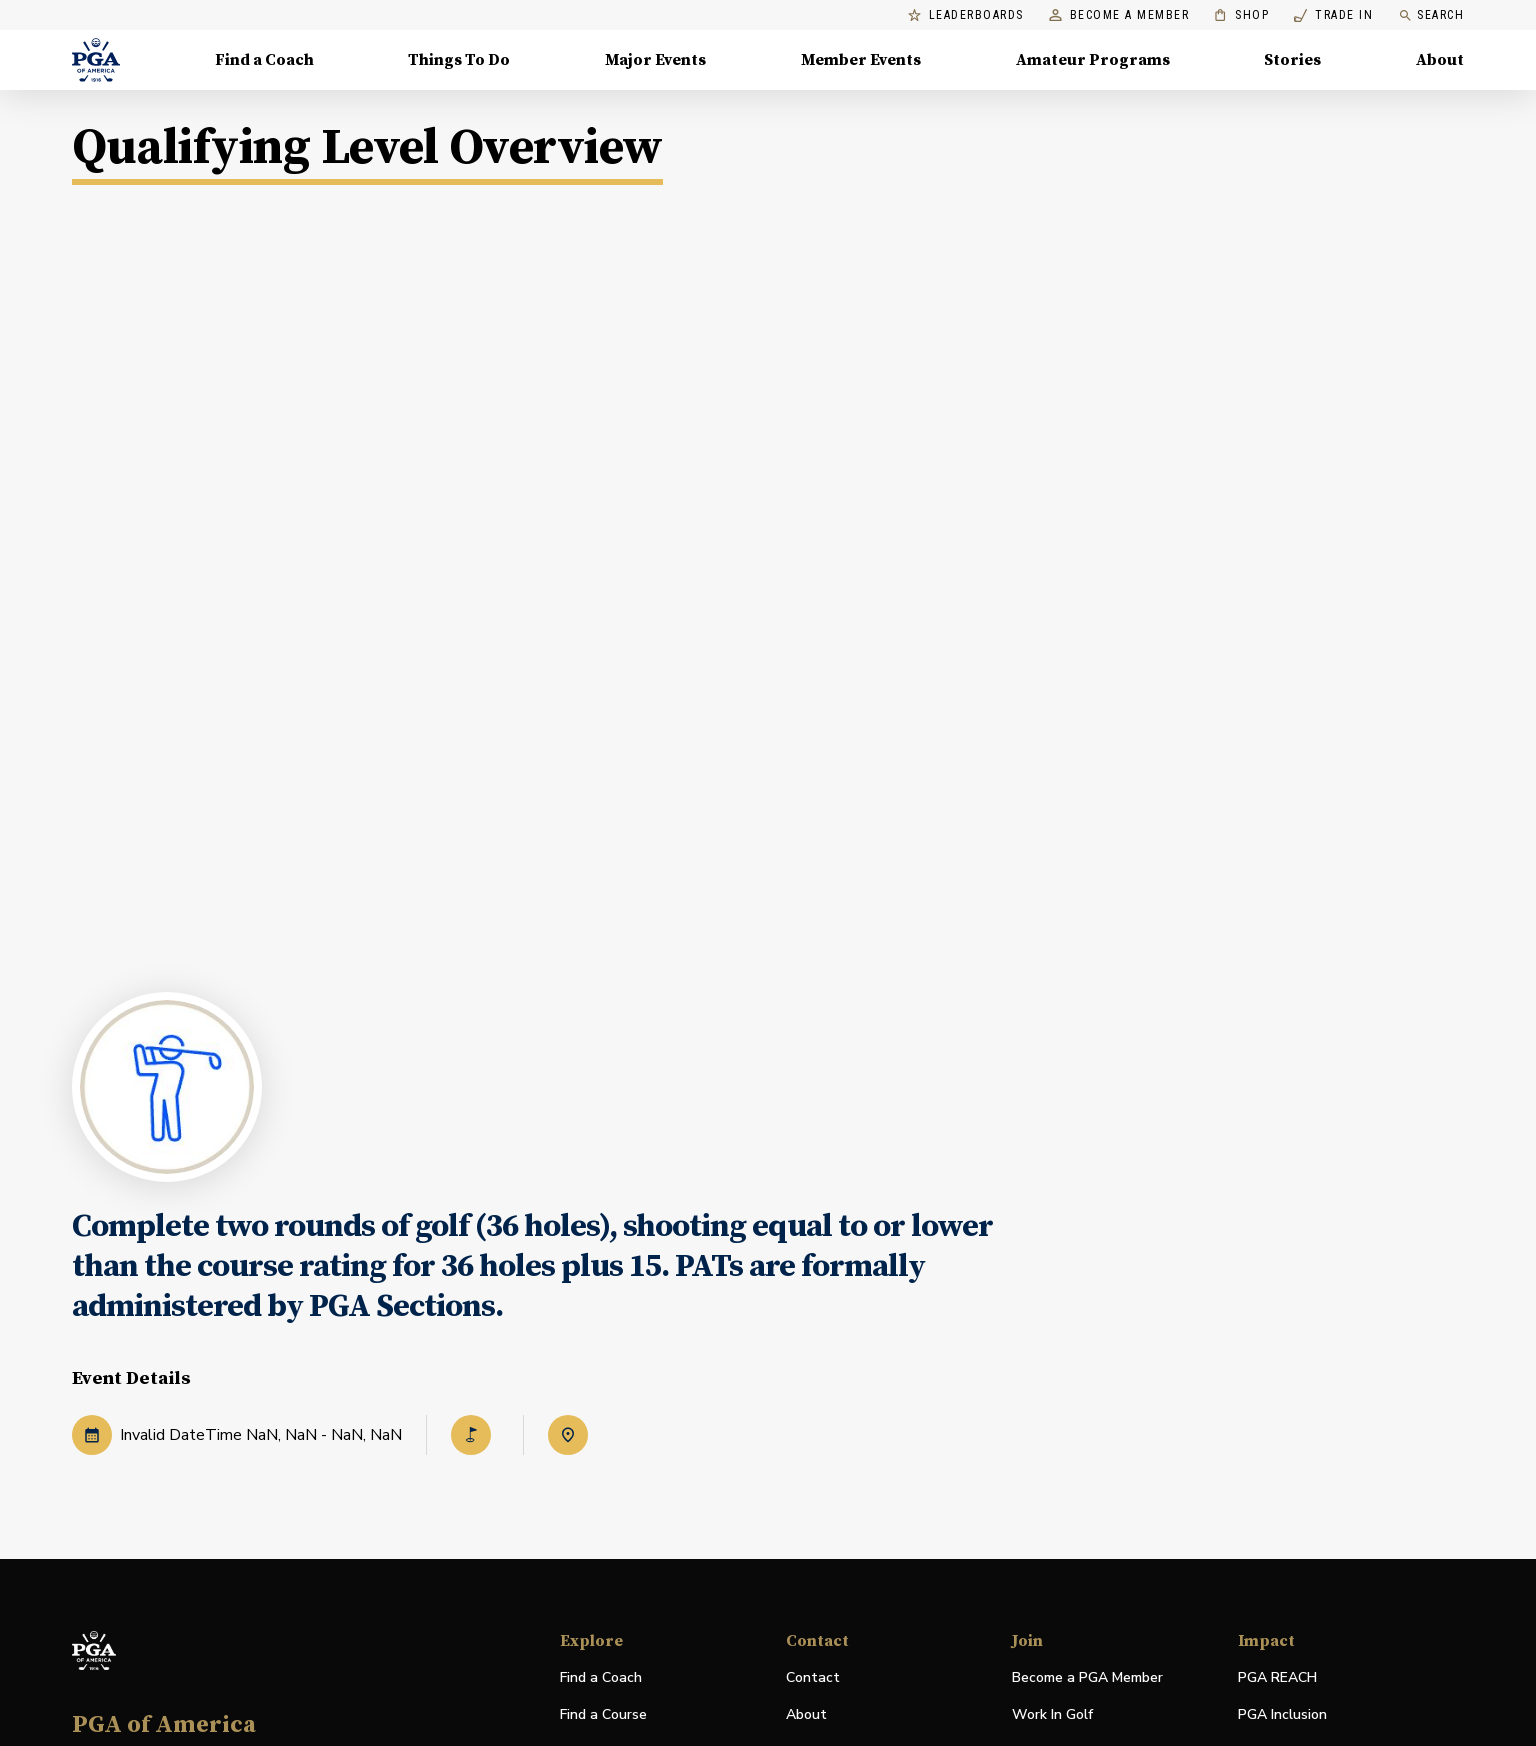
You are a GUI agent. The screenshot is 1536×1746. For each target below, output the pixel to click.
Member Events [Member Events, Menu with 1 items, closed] (861, 60)
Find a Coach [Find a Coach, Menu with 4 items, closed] (264, 60)
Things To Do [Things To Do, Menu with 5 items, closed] (459, 60)
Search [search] (1431, 15)
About (806, 1714)
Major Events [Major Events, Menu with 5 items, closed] (655, 60)
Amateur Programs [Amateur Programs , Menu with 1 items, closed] (1093, 60)
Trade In (1333, 15)
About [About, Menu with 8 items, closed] (1440, 60)
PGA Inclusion (1282, 1714)
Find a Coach (601, 1677)
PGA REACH (1277, 1678)
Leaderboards (966, 15)
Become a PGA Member (1087, 1677)
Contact (813, 1677)
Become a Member (1119, 15)
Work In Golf (1052, 1714)
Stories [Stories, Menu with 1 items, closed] (1292, 60)
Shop (1241, 15)
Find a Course (603, 1714)
